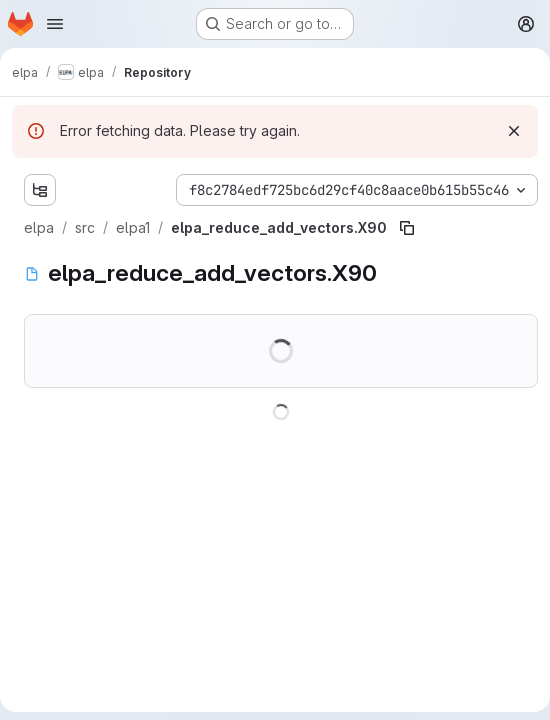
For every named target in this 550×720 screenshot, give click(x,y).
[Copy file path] (407, 228)
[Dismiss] (514, 131)
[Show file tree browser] (40, 190)
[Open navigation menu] (55, 24)
